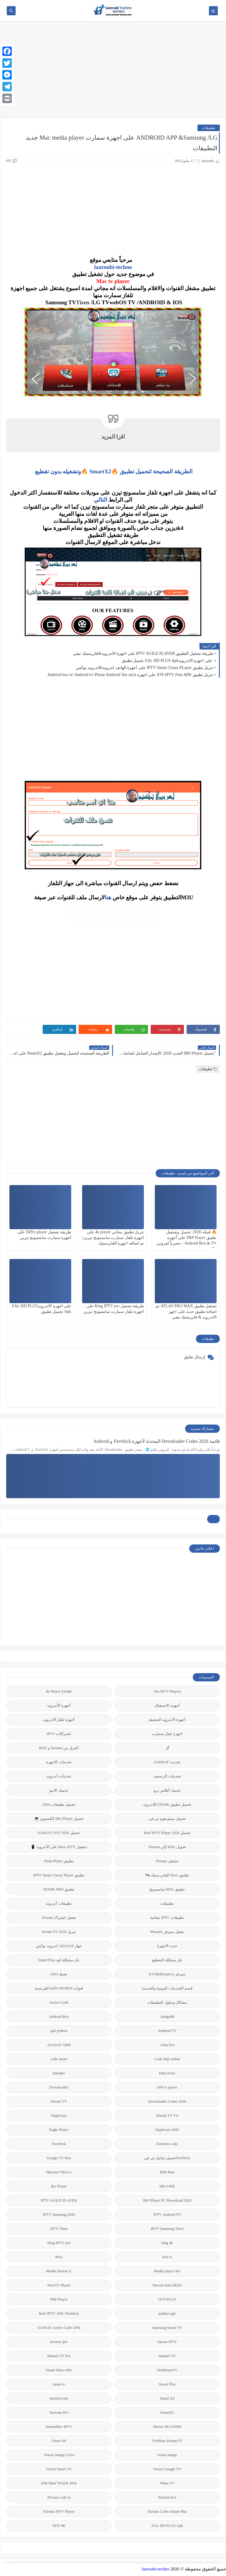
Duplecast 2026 (167, 2129)
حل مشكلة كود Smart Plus (58, 1960)
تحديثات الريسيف (167, 1776)
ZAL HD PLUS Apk (167, 2525)
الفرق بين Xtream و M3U (59, 1748)
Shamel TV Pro (59, 2356)
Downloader (58, 2087)
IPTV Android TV (167, 2214)
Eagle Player (59, 2129)
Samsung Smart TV (167, 2327)
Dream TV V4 (167, 2115)
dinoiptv (58, 2073)
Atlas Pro (167, 2045)
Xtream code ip (59, 2497)
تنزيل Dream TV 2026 (59, 1931)
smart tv (59, 2384)
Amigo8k (167, 2016)
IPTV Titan (59, 2228)
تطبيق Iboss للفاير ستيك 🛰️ (167, 1875)
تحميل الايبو (58, 1790)
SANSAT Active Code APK (58, 2327)
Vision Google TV (167, 2469)
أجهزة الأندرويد (59, 1705)
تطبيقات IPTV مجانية (167, 1917)
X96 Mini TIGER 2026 (59, 2483)
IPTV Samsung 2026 (59, 2214)
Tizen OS (58, 2440)
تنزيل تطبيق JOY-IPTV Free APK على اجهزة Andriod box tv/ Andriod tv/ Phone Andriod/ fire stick (130, 674)
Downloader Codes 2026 (167, 2101)
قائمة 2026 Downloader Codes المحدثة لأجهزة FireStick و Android (156, 1441)
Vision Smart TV (59, 2469)
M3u (59, 2257)
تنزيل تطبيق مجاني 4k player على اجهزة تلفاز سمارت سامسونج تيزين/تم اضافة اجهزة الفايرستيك (113, 1237)
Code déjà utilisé (167, 2059)
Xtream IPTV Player (58, 2511)
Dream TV (59, 2101)
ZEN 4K (58, 2525)
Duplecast (59, 2115)
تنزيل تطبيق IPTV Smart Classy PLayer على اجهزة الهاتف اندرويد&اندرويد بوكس (144, 667)
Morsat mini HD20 (167, 2285)
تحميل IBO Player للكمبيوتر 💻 (59, 1818)
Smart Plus (167, 2384)
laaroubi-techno (113, 267)
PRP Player (58, 2299)
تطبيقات (208, 127)
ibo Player (59, 2186)
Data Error (167, 2073)
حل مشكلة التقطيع (167, 1960)
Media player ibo (167, 2271)
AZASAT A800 (59, 2045)
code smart (59, 2059)
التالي (100, 500)
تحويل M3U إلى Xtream (167, 1847)
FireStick (59, 2144)
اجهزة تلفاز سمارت (167, 1733)
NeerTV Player (59, 2285)
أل (167, 1748)
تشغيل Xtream (167, 1861)
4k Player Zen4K (59, 1691)
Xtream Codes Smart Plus (167, 2511)
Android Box (59, 2016)
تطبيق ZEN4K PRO (59, 1889)
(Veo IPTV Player (167, 1691)
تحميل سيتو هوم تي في (167, 1818)
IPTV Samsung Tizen (167, 2228)
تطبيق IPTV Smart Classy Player (59, 1875)
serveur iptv (59, 2341)
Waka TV (167, 2483)
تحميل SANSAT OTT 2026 (59, 1832)
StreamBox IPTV (59, 2426)
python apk (167, 2313)
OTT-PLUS (167, 2299)
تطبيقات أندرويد (59, 1903)
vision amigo (167, 2455)
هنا (108, 897)
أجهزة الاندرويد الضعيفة (167, 1719)
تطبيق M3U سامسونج (167, 1889)
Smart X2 (167, 2398)
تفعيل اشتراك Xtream (58, 1917)
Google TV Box (58, 2158)
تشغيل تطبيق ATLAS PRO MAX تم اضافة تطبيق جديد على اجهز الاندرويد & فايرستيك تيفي (186, 1311)
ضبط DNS (59, 1974)
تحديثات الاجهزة (58, 1762)
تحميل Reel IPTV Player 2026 (167, 1832)
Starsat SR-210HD (167, 2426)
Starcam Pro (58, 2412)
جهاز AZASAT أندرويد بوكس (59, 1946)
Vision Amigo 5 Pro (59, 2455)
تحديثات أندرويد (58, 1776)
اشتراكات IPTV (58, 1733)
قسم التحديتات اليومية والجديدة (167, 1988)
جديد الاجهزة (167, 1946)
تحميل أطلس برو (167, 1790)
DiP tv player (167, 2087)
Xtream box (167, 2497)
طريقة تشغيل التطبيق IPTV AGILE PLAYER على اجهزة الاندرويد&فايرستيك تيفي (143, 653)
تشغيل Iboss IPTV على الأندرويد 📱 (59, 1847)
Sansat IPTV (167, 2341)
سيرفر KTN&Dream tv (167, 1974)
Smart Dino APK (59, 2370)
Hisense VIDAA (59, 2172)
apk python (58, 2030)
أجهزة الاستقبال (167, 1705)
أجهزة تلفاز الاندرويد (59, 1719)
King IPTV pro (58, 2242)
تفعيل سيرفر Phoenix (167, 1931)
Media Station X (59, 2271)
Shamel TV (167, 2356)
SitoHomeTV (167, 2370)
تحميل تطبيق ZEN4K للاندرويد (167, 1804)
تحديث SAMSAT (167, 1762)
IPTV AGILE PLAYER (59, 2200)
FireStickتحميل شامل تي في (167, 2158)
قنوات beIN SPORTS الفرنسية (59, 1988)
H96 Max (167, 2172)
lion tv (167, 2257)
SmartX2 (167, 2412)
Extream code (167, 2144)
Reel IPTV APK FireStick (59, 2313)
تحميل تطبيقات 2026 (59, 1804)
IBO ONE (167, 2186)
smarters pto (58, 2398)
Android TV (167, 2030)
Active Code (58, 2002)
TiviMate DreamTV (167, 2440)
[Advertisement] (113, 73)
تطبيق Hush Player (59, 1861)
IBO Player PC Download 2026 (167, 2200)
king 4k (167, 2242)
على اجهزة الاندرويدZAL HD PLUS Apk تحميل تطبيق (167, 660)
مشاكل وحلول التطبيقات (167, 2002)
